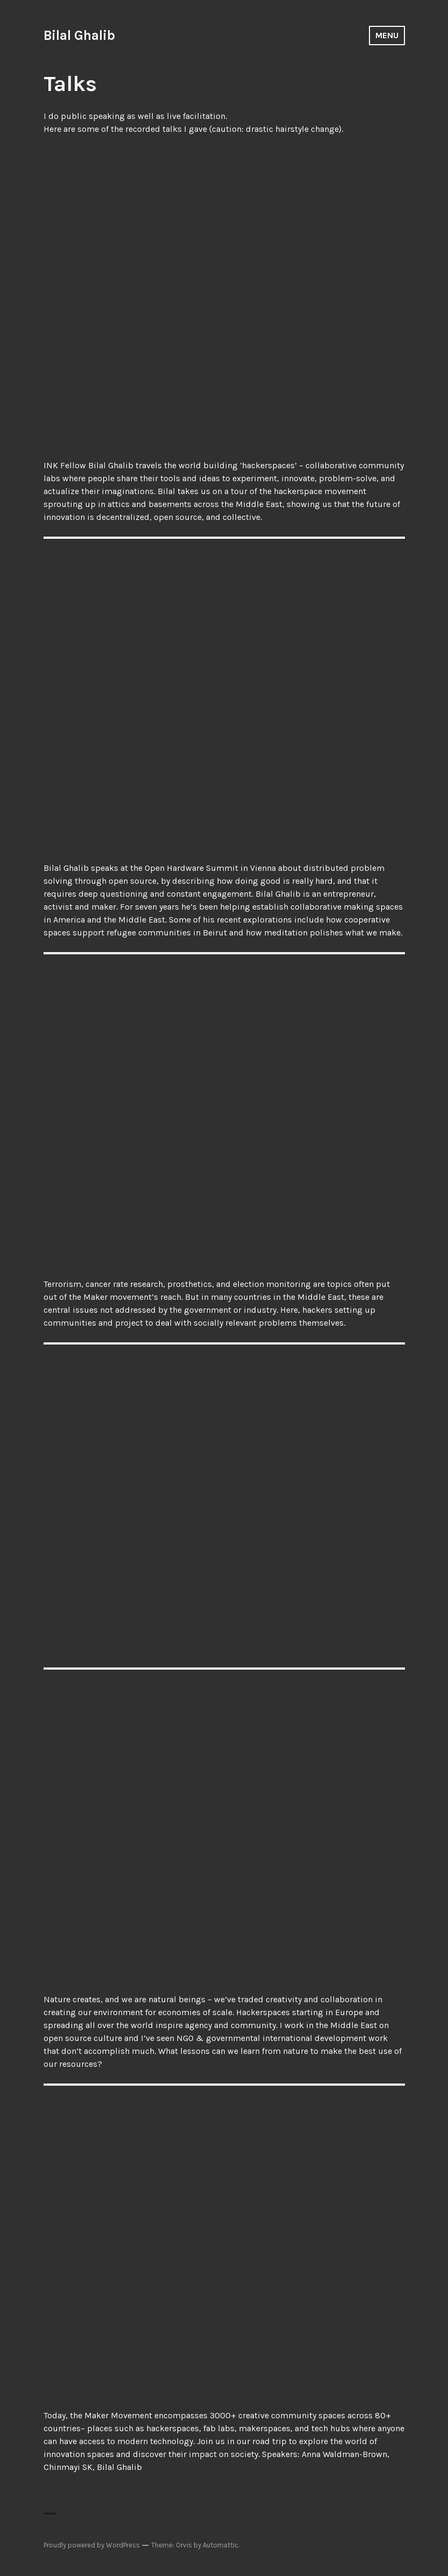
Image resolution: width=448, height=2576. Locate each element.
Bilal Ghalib (79, 35)
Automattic (220, 2545)
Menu (387, 35)
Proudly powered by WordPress (92, 2545)
